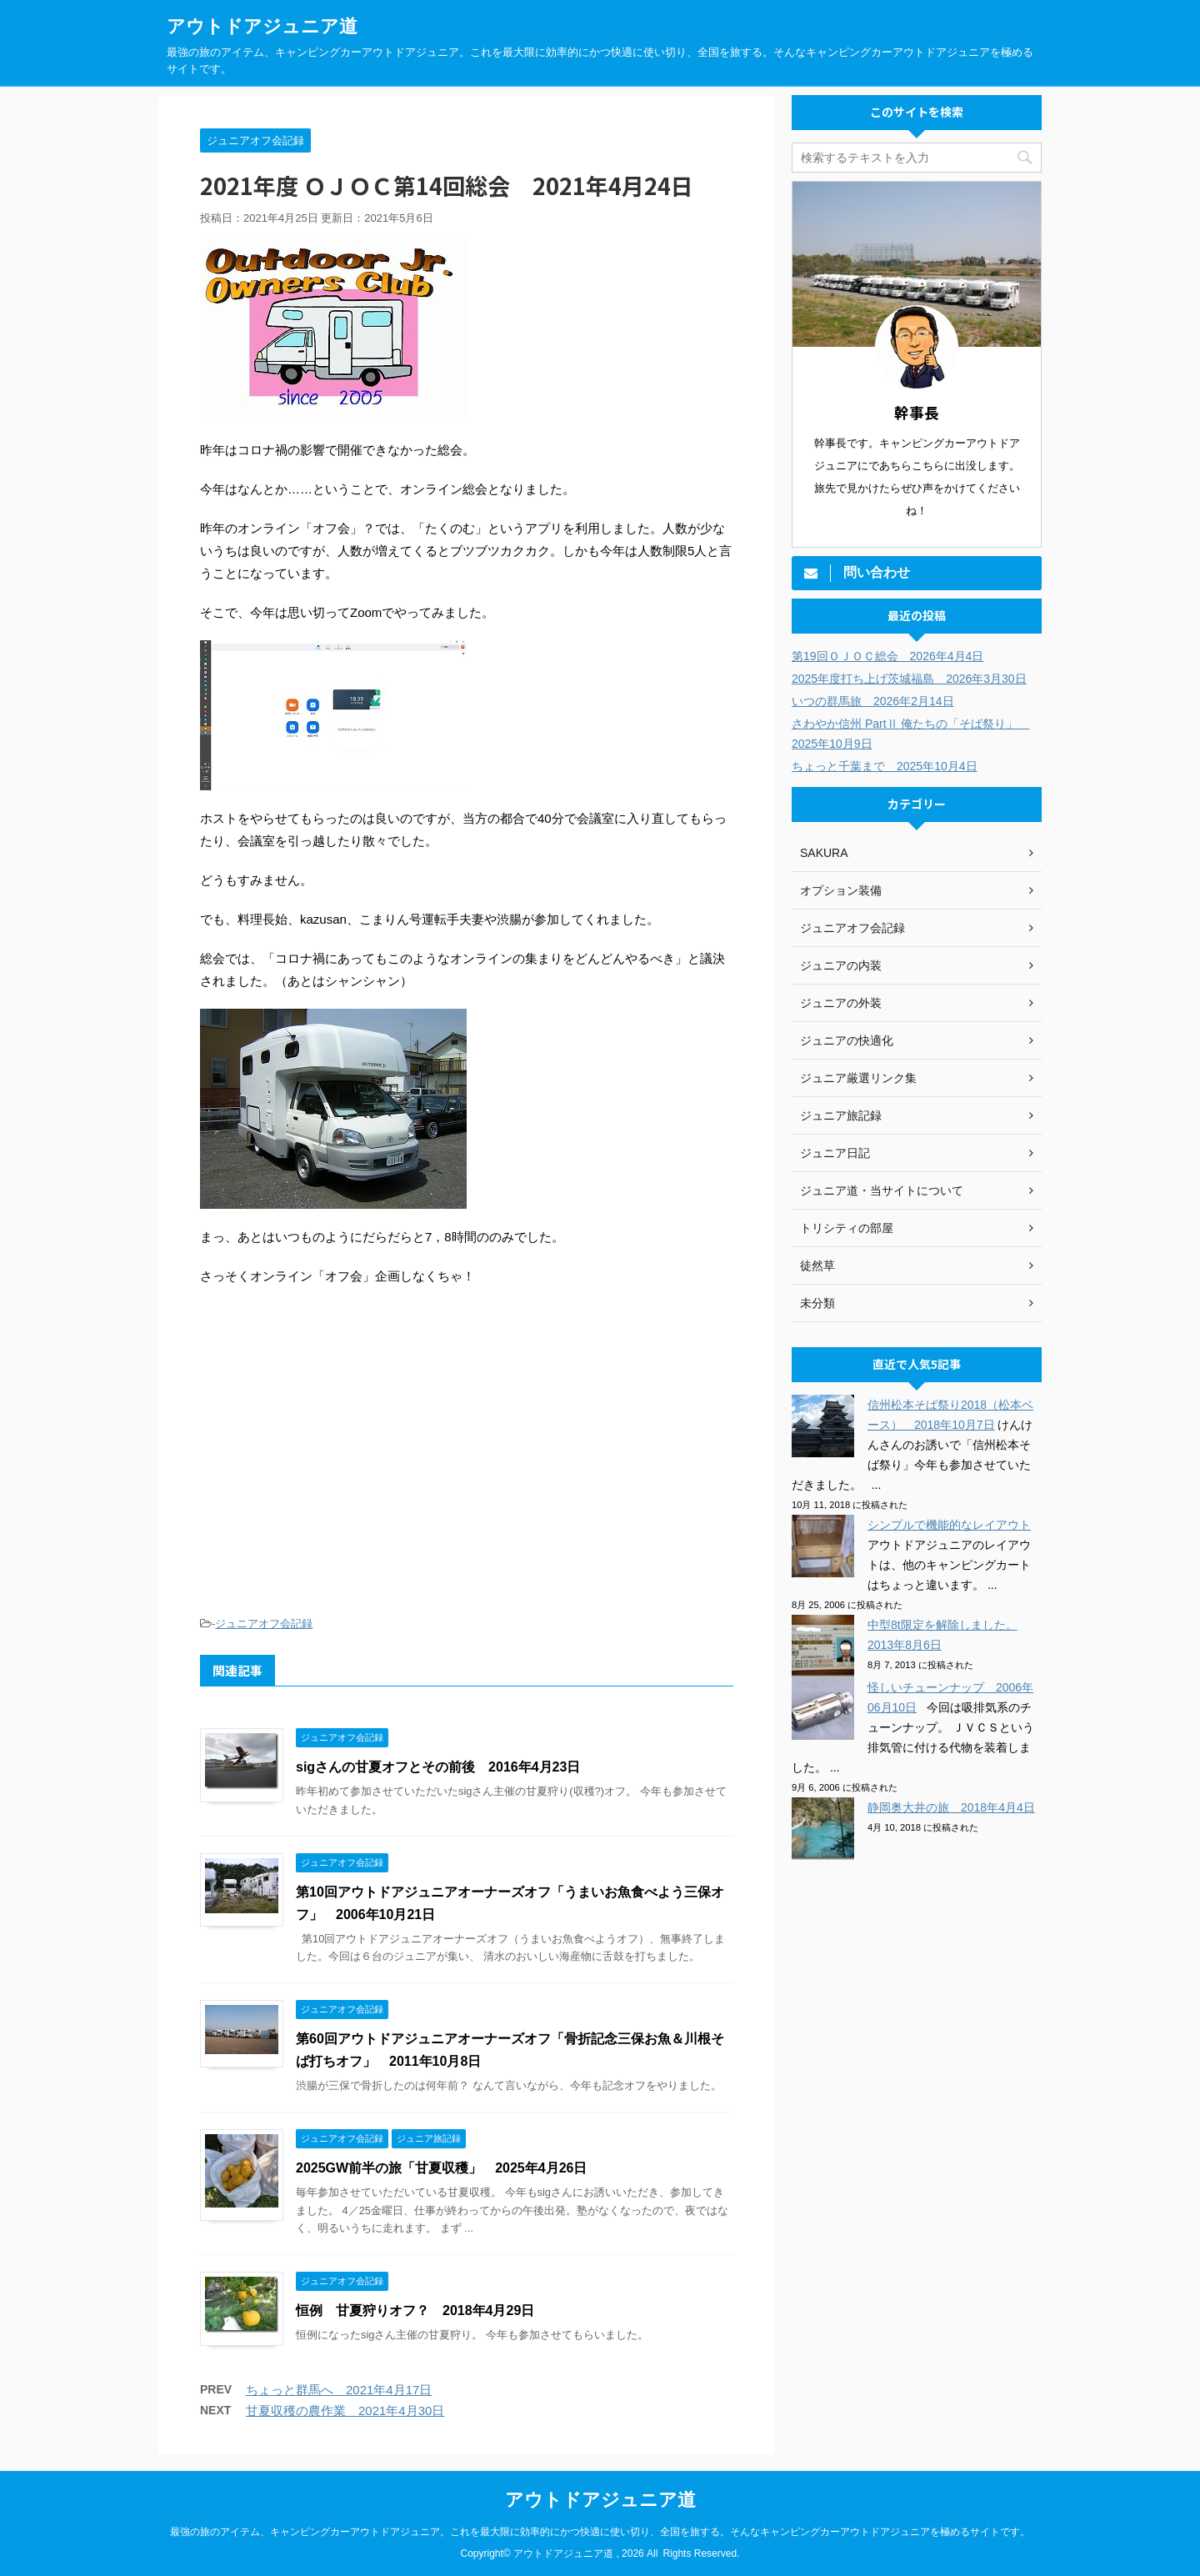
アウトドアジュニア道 (262, 26)
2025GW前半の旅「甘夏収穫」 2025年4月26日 (441, 2168)
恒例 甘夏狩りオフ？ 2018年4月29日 (415, 2310)
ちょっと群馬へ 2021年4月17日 (339, 2390)
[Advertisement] (466, 1470)
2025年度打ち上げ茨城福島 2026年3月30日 (909, 678)
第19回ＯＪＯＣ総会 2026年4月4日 (887, 656)
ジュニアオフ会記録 (263, 1623)
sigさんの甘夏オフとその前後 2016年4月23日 (438, 1767)
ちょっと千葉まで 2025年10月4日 (885, 766)
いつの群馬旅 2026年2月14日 (873, 701)
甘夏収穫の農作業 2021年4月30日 (345, 2410)
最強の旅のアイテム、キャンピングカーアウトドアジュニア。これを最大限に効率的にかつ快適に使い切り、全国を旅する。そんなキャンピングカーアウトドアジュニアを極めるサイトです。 (600, 2532)
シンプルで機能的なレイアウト (949, 1524)
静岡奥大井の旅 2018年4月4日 (951, 1807)
